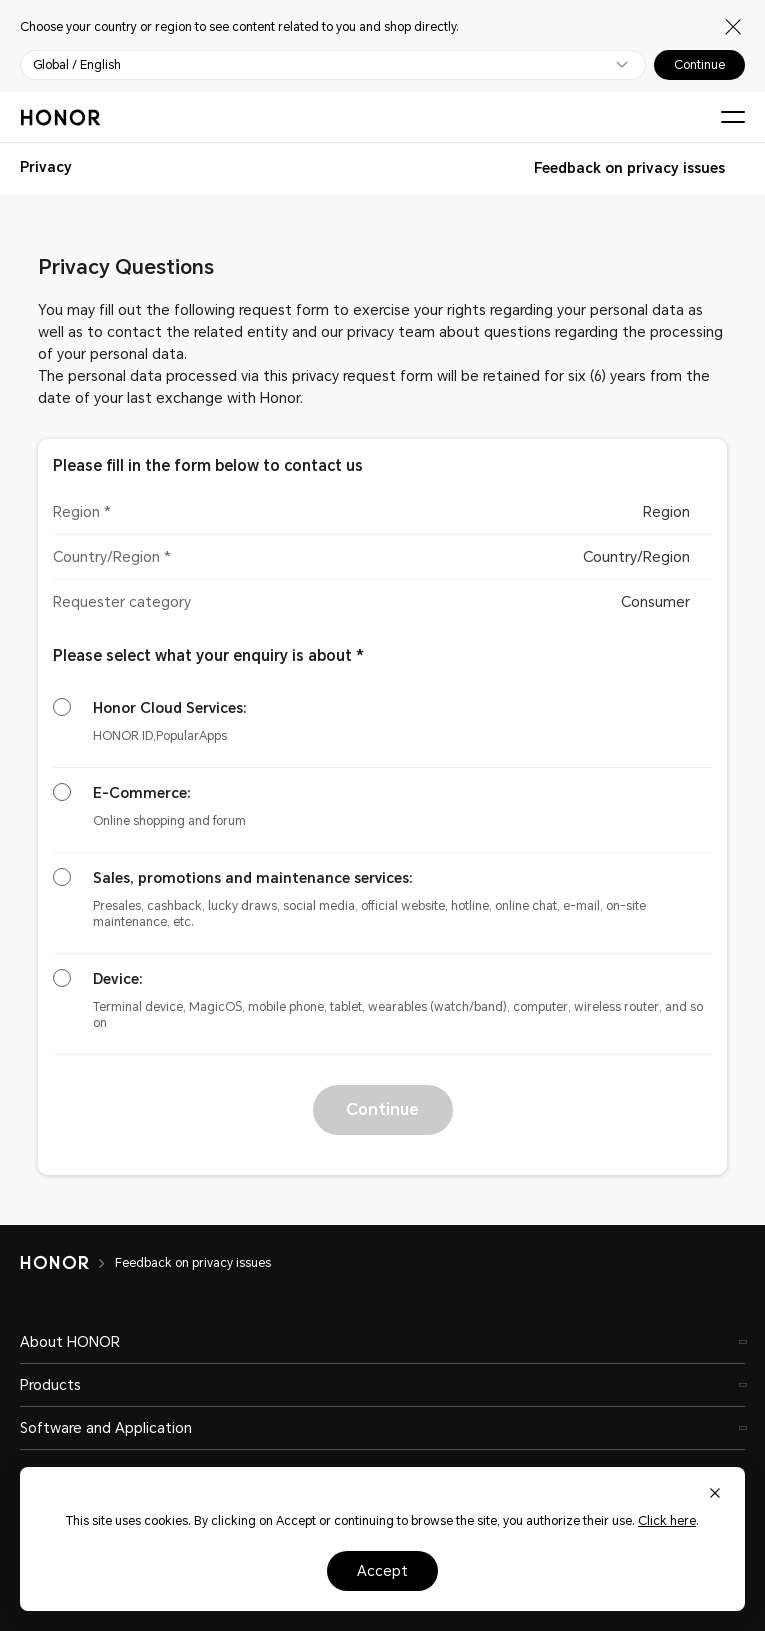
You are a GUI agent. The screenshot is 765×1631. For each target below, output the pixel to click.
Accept (382, 1571)
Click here (667, 1521)
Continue (699, 65)
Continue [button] (382, 1109)
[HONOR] (67, 1263)
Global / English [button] (77, 65)
